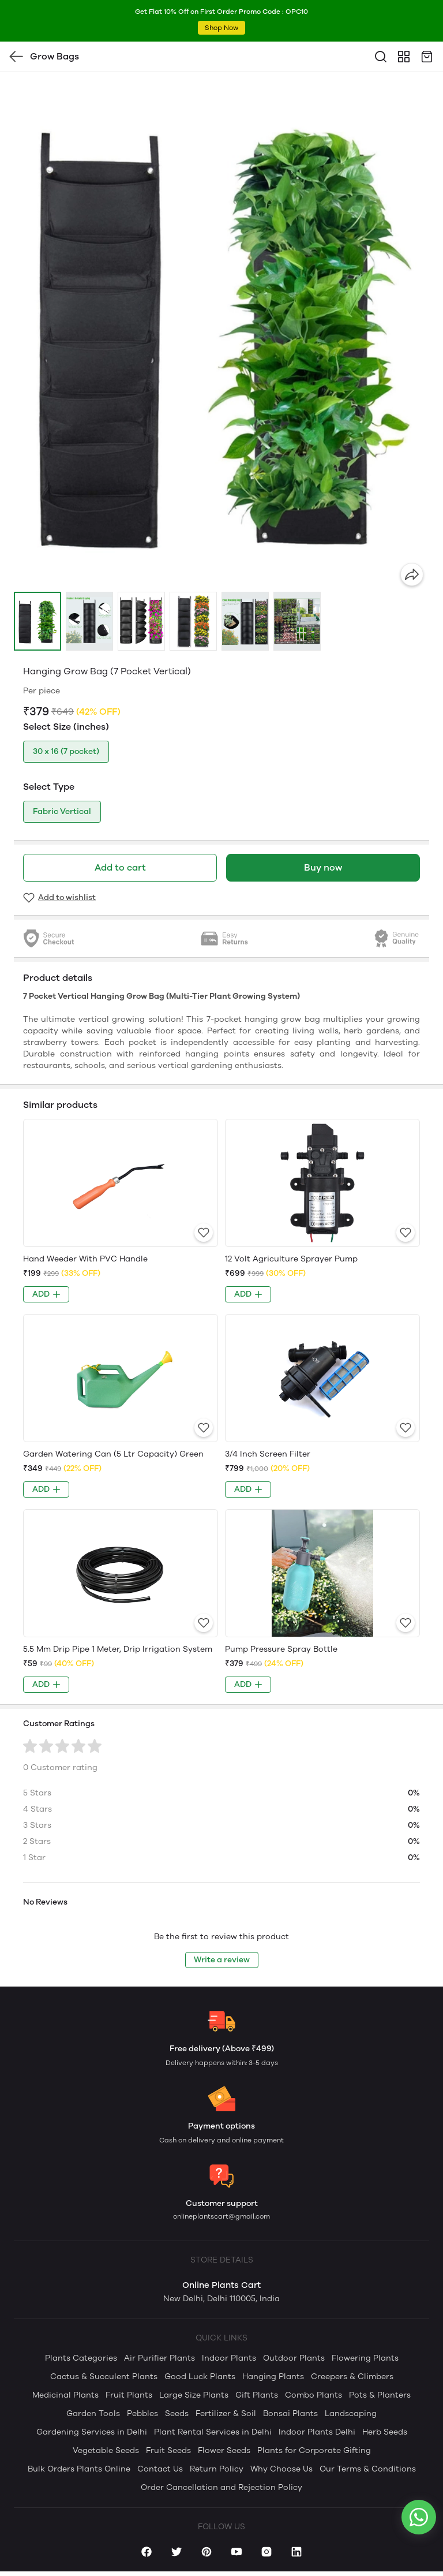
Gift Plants (256, 2395)
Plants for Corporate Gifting (314, 2450)
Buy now (323, 867)
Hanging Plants (273, 2376)
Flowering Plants (365, 2358)
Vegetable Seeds (106, 2450)
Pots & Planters (380, 2395)
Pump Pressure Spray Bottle (281, 1649)
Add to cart (120, 867)
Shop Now (221, 28)
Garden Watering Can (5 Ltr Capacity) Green (113, 1454)
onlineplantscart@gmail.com (221, 2216)
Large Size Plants (193, 2395)
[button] (37, 621)
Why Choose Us (281, 2469)
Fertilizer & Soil (226, 2413)
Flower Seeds (224, 2450)
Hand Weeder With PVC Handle (85, 1259)
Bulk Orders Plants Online (79, 2469)
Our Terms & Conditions (368, 2469)
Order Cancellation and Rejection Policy (221, 2487)
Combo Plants (313, 2395)
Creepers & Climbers (352, 2376)
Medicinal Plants (65, 2395)
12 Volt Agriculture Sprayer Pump (291, 1259)
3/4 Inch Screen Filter (267, 1454)
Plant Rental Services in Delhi (213, 2432)
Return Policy (216, 2469)
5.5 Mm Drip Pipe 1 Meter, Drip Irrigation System (117, 1649)
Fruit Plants (129, 2395)
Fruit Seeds (168, 2450)
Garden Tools (93, 2413)
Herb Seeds (384, 2432)
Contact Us (160, 2469)
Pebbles (142, 2413)
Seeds (177, 2413)
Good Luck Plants (199, 2376)
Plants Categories (81, 2358)
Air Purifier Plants (159, 2358)
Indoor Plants (229, 2358)
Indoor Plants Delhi (317, 2432)
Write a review (222, 1960)
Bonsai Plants (290, 2413)
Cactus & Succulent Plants (103, 2376)
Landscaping (351, 2413)
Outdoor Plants (294, 2358)
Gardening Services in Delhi (91, 2432)
